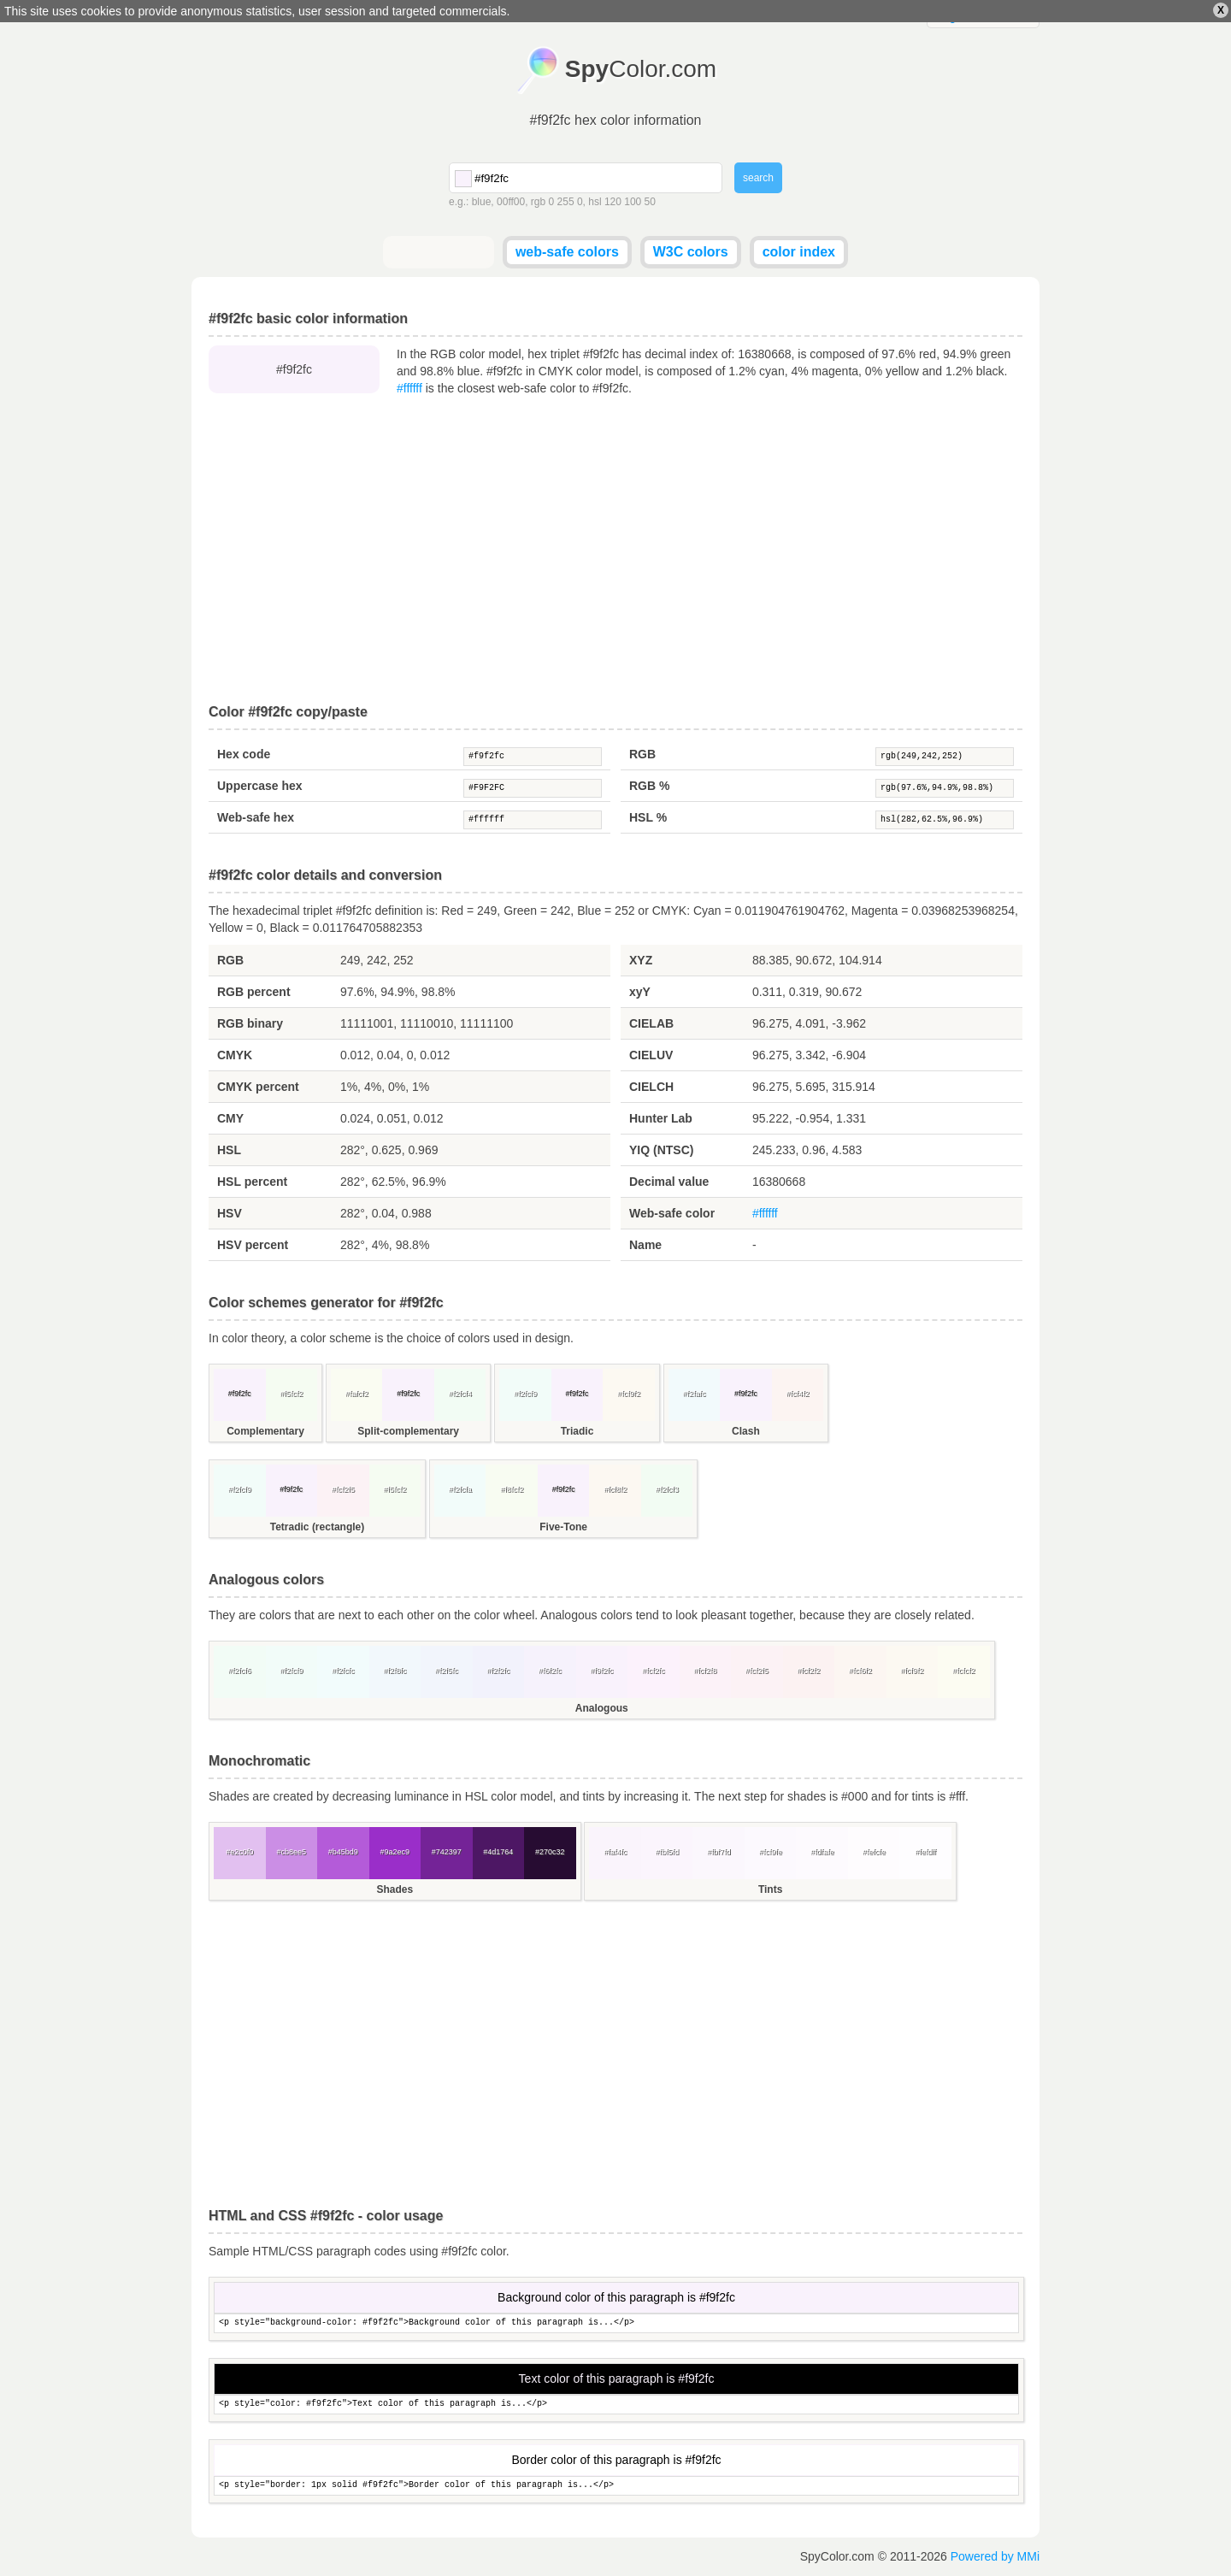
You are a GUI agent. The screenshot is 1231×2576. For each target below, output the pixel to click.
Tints (770, 1889)
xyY (640, 992)
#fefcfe (874, 1852)
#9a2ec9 (394, 1852)
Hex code (243, 754)
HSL (229, 1150)
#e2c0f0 (239, 1852)
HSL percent (252, 1181)
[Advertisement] (615, 550)
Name (645, 1245)
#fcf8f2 (615, 1489)
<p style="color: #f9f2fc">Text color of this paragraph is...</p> (616, 2404)
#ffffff (409, 388)
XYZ (640, 960)
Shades (394, 1889)
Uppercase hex (260, 786)
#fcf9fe (770, 1852)
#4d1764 (498, 1852)
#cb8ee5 (291, 1852)
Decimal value (669, 1181)
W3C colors (690, 252)
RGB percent (254, 992)
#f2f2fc (497, 1670)
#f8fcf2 (511, 1489)
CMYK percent (258, 1086)
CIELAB (651, 1023)
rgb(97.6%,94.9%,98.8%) (944, 788)
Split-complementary (408, 1431)
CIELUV (651, 1055)
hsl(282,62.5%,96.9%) (944, 820)
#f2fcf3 (667, 1489)
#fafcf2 (356, 1393)
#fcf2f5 (343, 1489)
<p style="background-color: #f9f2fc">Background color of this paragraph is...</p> (616, 2323)
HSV (229, 1213)
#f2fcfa (460, 1489)
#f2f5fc (446, 1670)
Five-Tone (563, 1527)
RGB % (649, 786)
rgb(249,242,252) (944, 756)
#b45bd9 (343, 1852)
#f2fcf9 (525, 1393)
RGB (642, 754)
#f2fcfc (343, 1670)
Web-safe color (672, 1213)
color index (799, 252)
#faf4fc (615, 1852)
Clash (746, 1431)
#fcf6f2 (860, 1670)
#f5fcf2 (291, 1393)
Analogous (601, 1708)
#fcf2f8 (704, 1670)
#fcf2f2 (808, 1670)
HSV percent (252, 1245)
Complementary (265, 1431)
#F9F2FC (532, 788)
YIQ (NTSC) (661, 1150)
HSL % (648, 817)
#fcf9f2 (628, 1393)
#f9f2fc (532, 756)
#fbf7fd (719, 1852)
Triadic (577, 1431)
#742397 (447, 1852)
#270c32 (550, 1852)
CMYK (234, 1055)
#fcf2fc (653, 1670)
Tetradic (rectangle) (317, 1527)
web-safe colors (567, 252)
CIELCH (651, 1086)
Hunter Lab (660, 1118)
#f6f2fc (550, 1670)
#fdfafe (822, 1852)
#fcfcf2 (963, 1670)
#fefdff (925, 1852)
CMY (230, 1118)
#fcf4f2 (797, 1393)
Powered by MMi (995, 2556)
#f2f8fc (394, 1670)
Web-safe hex (255, 817)
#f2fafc (693, 1393)
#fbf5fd (667, 1852)
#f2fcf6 (239, 1670)
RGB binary (250, 1023)
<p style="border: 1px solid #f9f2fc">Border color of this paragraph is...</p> (616, 2486)
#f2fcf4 (460, 1393)
